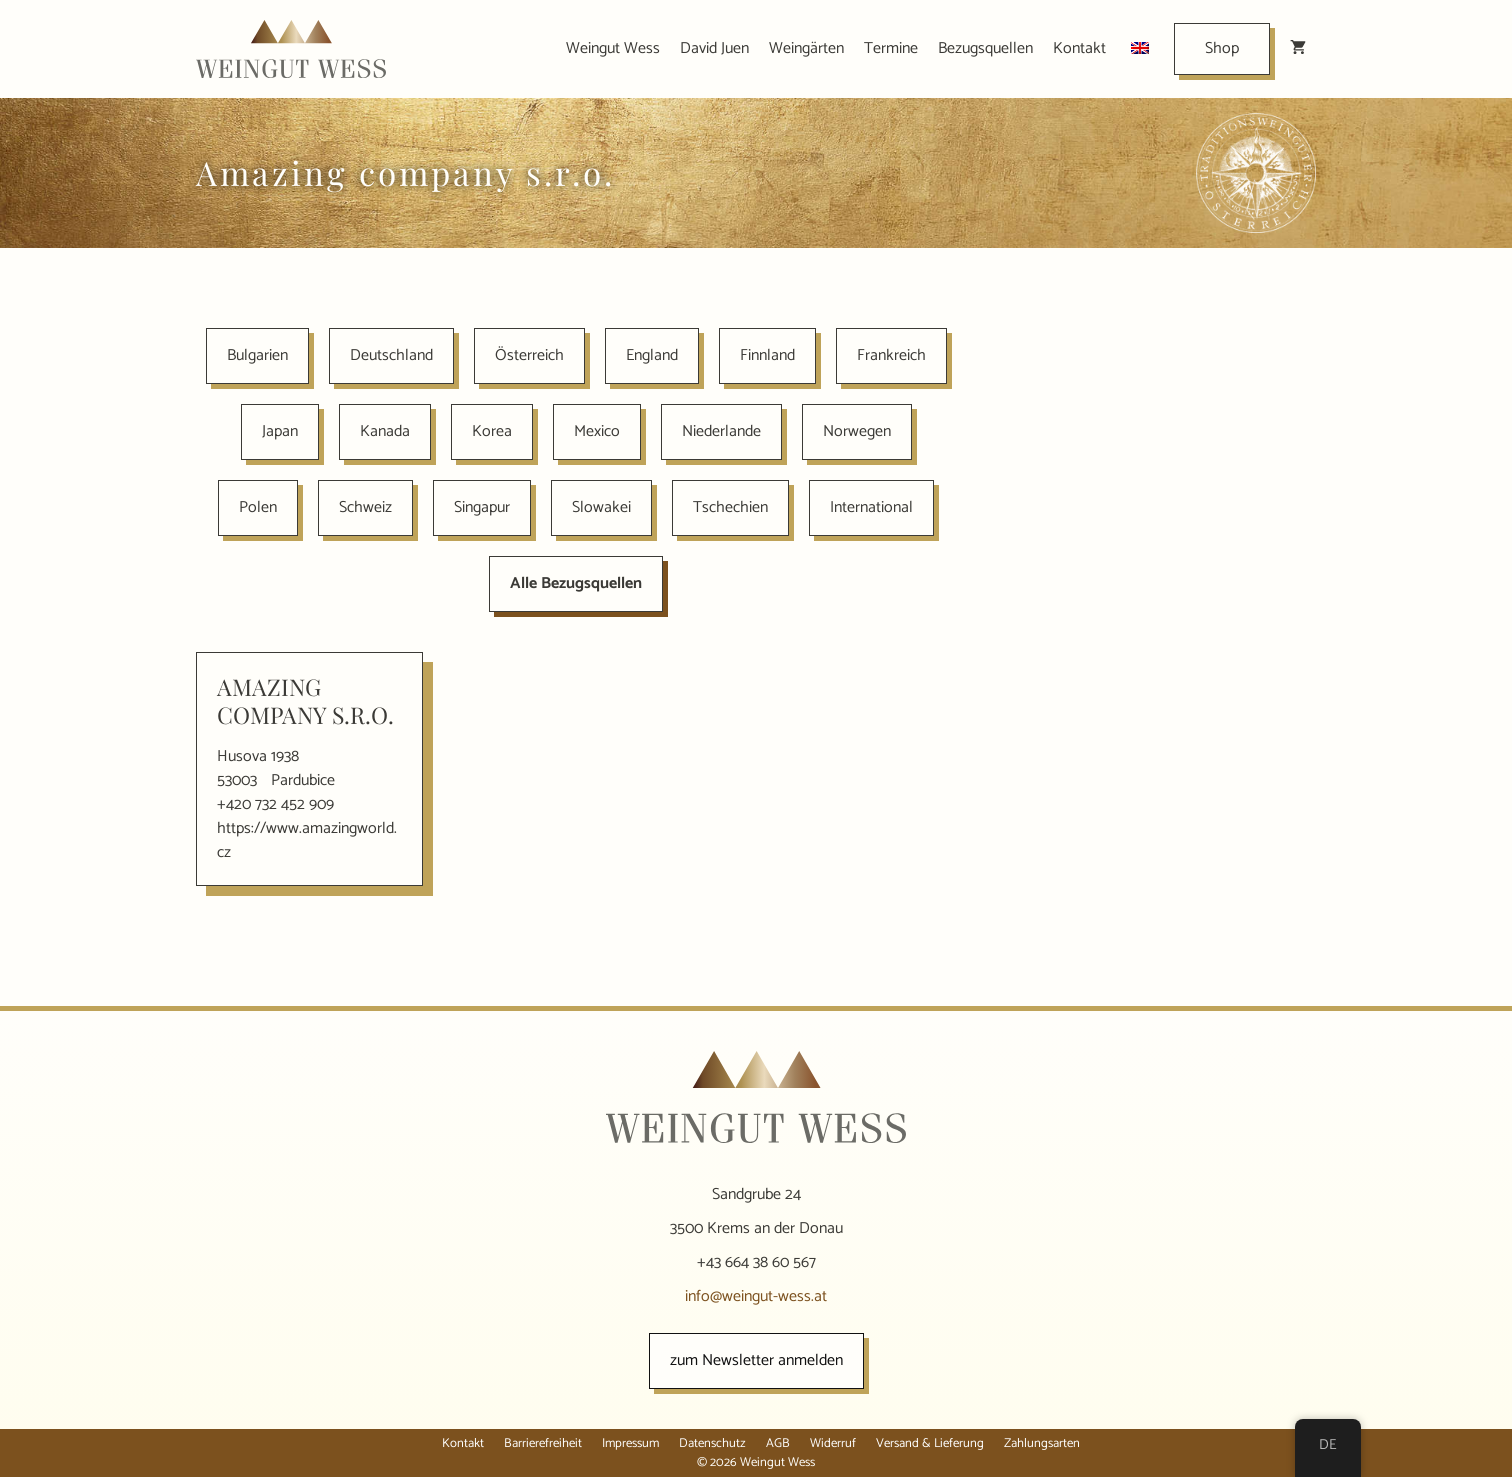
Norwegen (857, 431)
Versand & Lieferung (930, 1443)
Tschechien (730, 507)
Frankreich (891, 355)
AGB (778, 1443)
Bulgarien (257, 355)
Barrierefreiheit (543, 1443)
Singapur (482, 507)
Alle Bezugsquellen (576, 583)
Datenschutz (712, 1443)
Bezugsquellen (985, 48)
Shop (1222, 48)
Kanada (385, 431)
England (652, 355)
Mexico (597, 431)
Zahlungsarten (1042, 1443)
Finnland (767, 355)
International (871, 507)
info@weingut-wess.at (756, 1296)
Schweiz (365, 507)
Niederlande (721, 431)
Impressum (630, 1443)
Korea (492, 431)
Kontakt (1079, 48)
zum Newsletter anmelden (756, 1360)
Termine (891, 48)
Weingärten (806, 48)
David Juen (714, 48)
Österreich (529, 355)
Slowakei (601, 507)
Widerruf (833, 1443)
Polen (258, 507)
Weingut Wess (613, 48)
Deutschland (391, 355)
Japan (280, 431)
